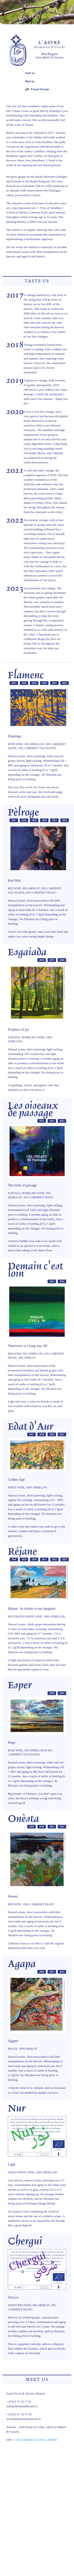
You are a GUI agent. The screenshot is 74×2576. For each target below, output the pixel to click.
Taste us (30, 73)
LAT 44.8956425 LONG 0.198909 (35, 2440)
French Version (37, 89)
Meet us (29, 81)
